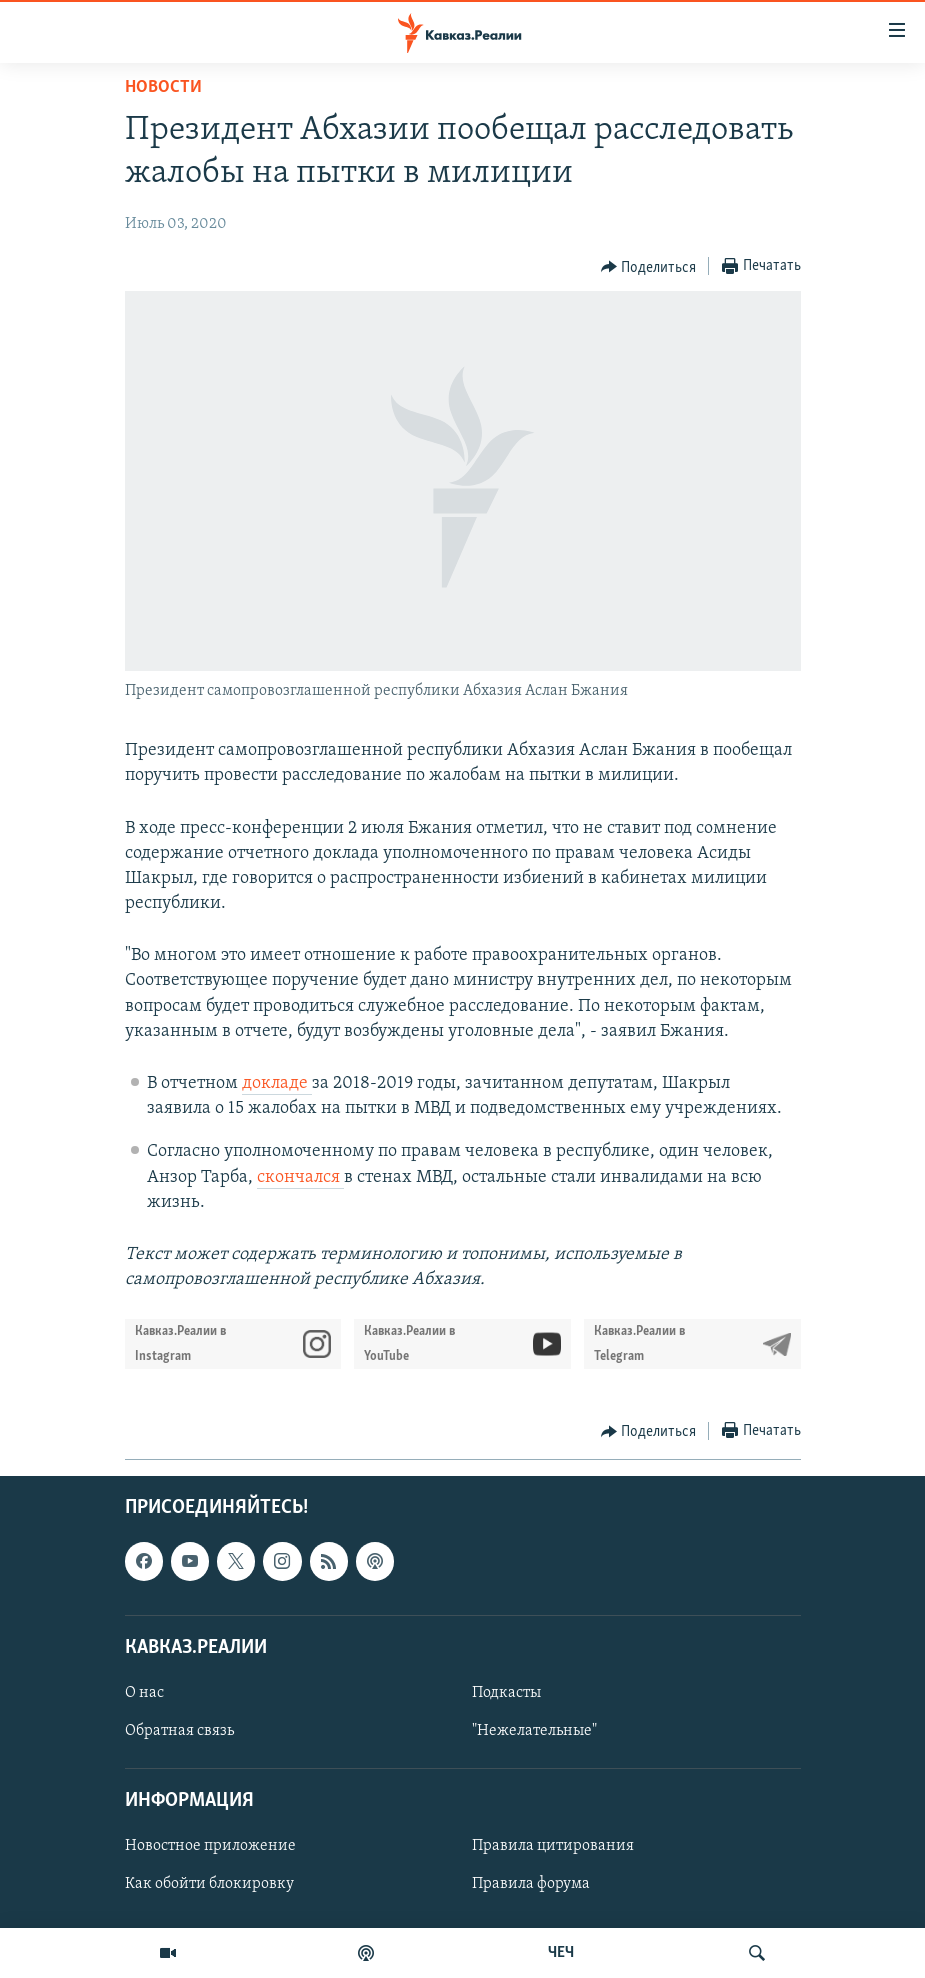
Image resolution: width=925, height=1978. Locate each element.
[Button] (649, 267)
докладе (277, 1083)
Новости (163, 87)
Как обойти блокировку (209, 1885)
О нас (144, 1693)
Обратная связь (179, 1731)
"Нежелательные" (534, 1731)
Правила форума (531, 1885)
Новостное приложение (210, 1847)
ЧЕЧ (561, 1953)
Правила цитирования (553, 1847)
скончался (300, 1177)
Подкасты (506, 1693)
